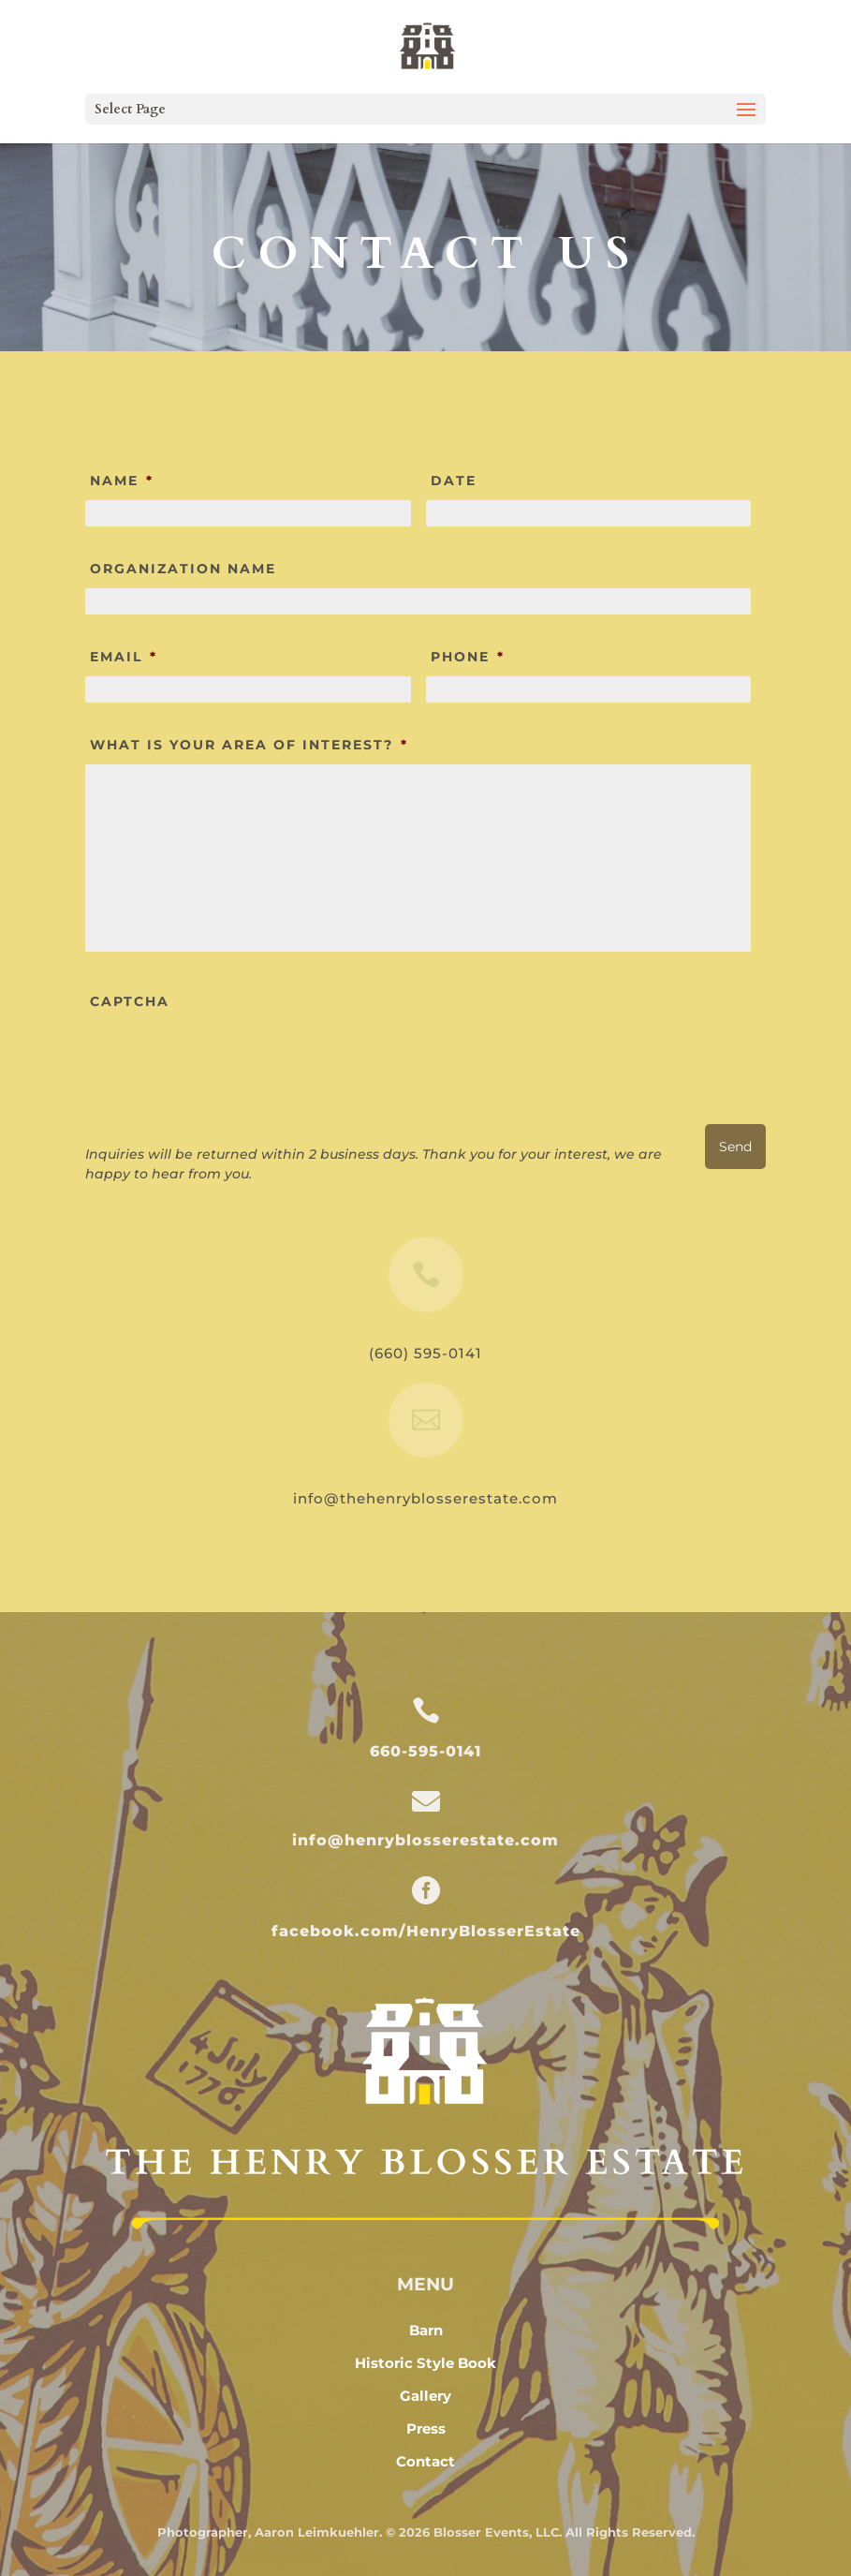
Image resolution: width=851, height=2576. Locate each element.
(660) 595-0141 (425, 1353)
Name (122, 480)
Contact (425, 2461)
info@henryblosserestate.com (425, 1840)
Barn (426, 2330)
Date (454, 480)
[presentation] (227, 1057)
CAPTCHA (129, 1001)
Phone (468, 656)
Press (426, 2428)
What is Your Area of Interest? (249, 744)
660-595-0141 (425, 1751)
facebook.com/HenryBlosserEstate (425, 1931)
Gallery (425, 2396)
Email (123, 656)
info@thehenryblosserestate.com (425, 1498)
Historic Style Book (425, 2363)
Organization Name (183, 568)
